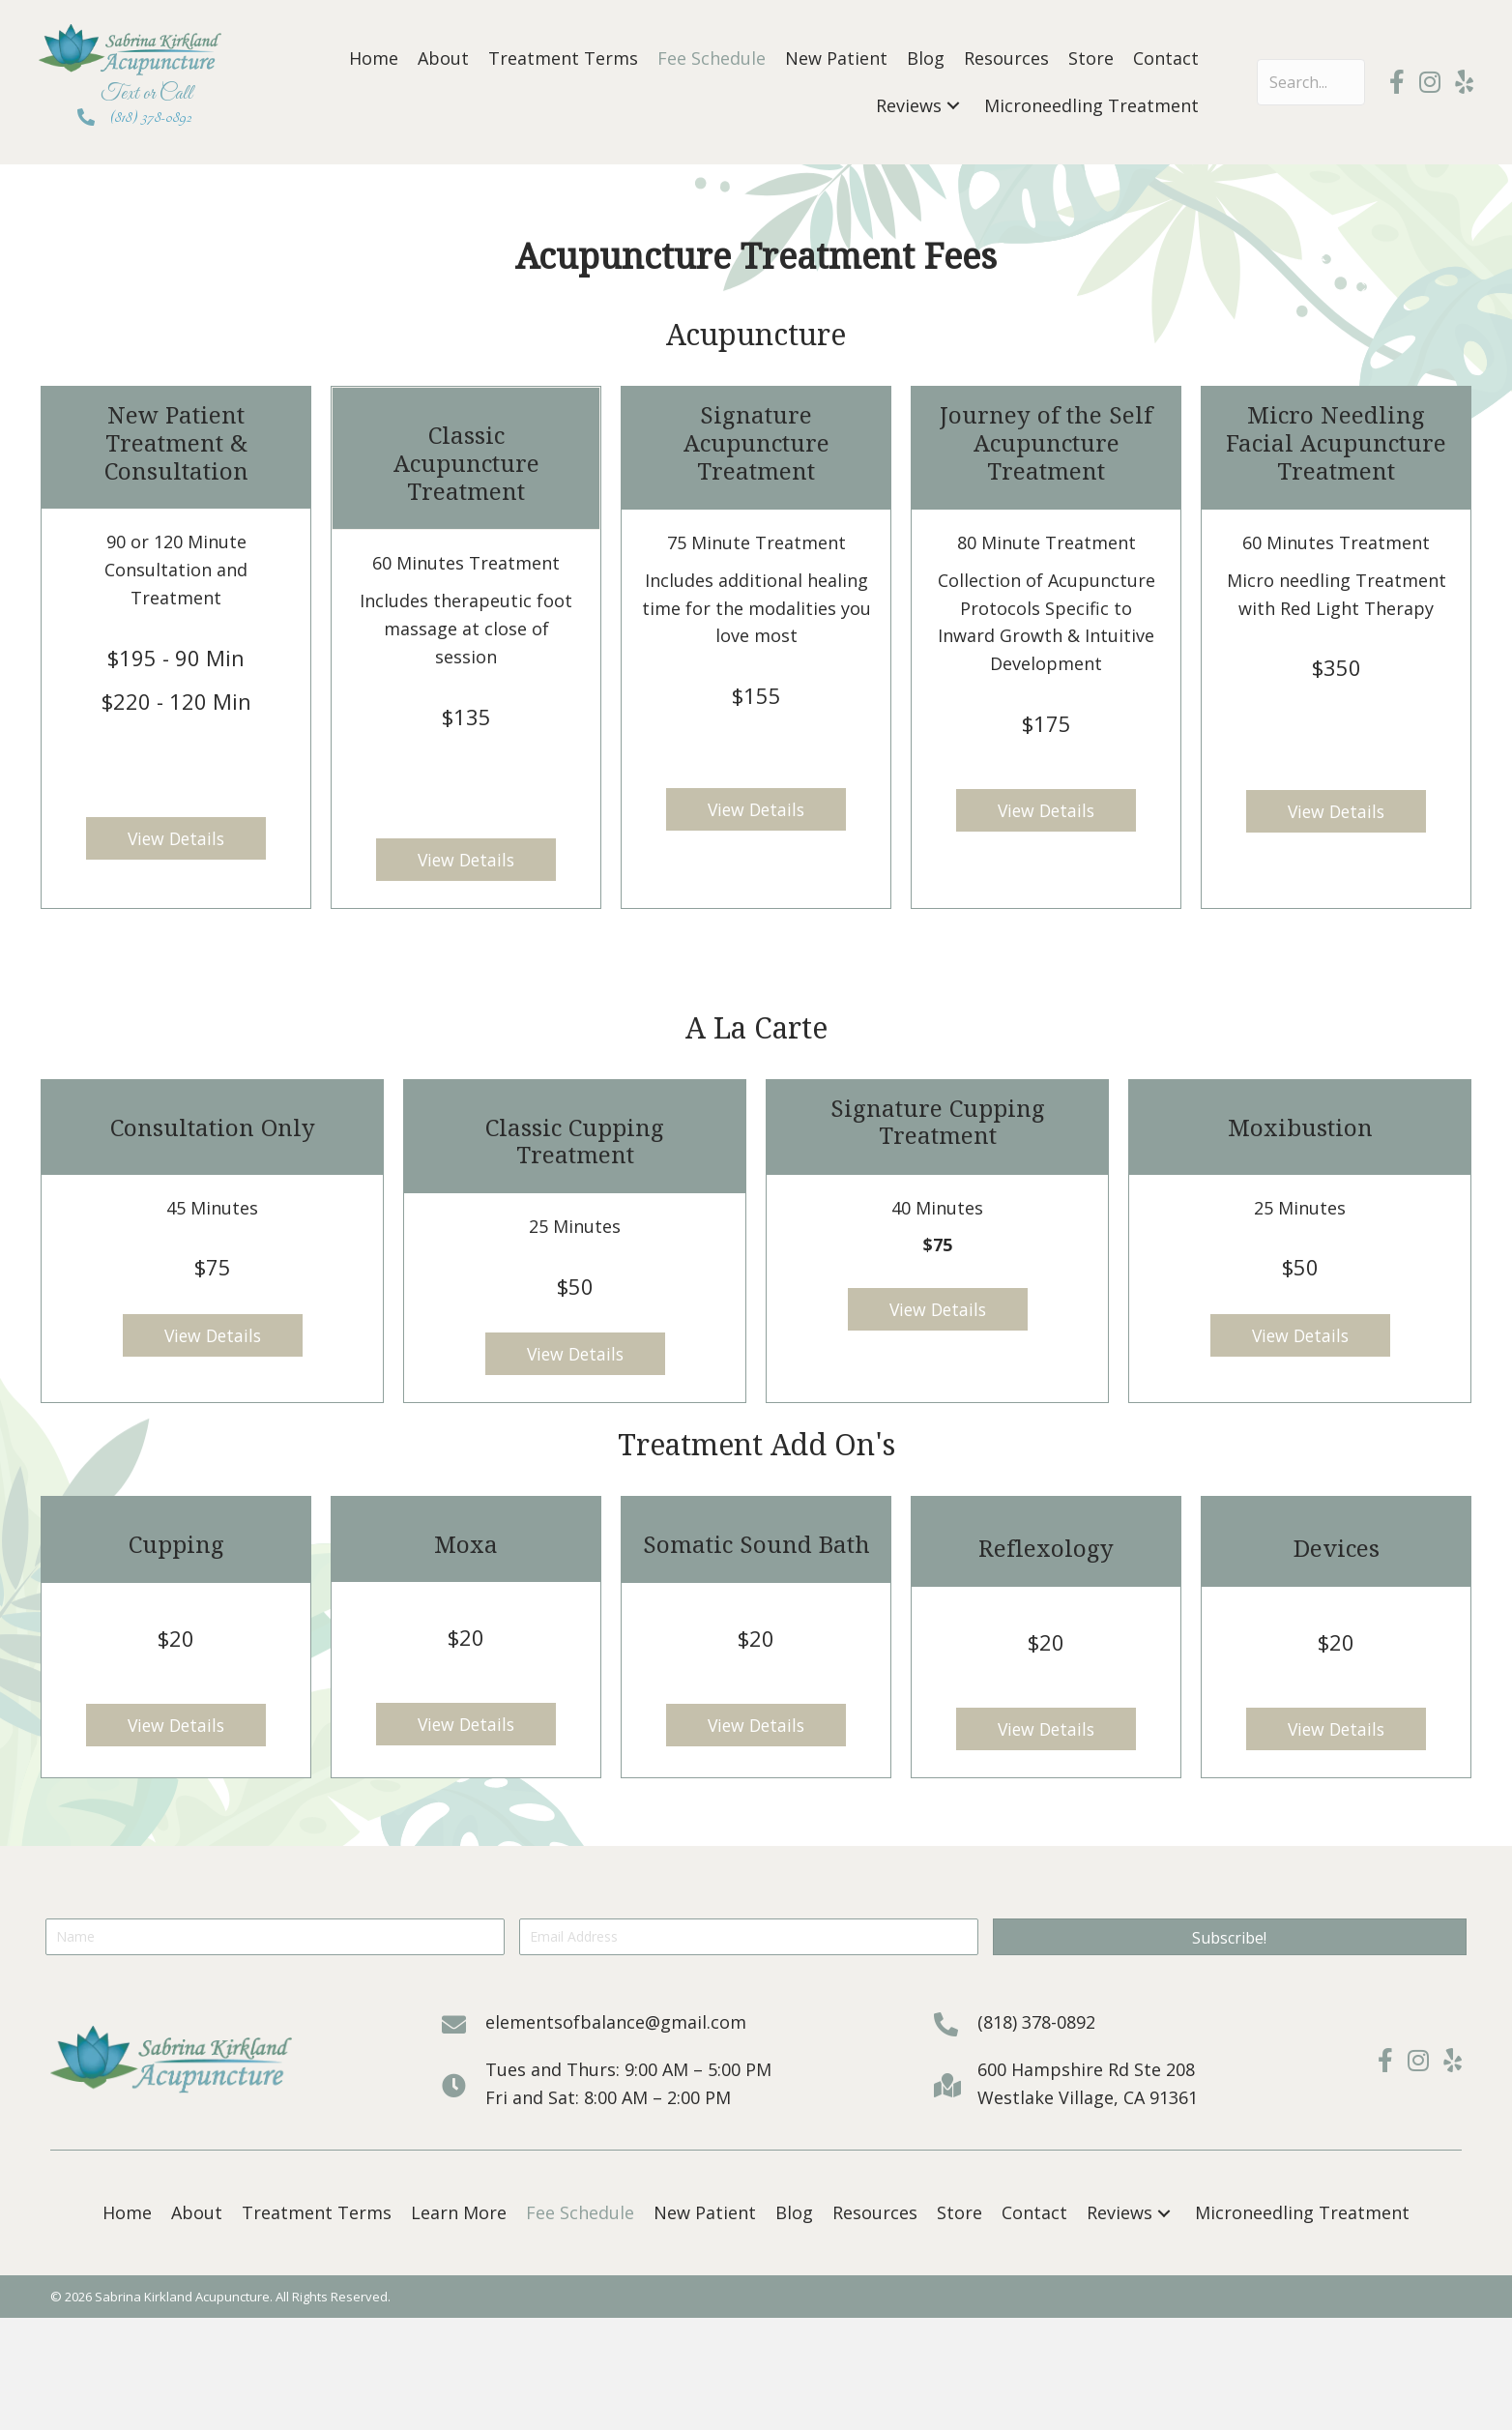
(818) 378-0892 (150, 117)
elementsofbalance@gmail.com (615, 2023)
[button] (953, 106)
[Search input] (1311, 82)
